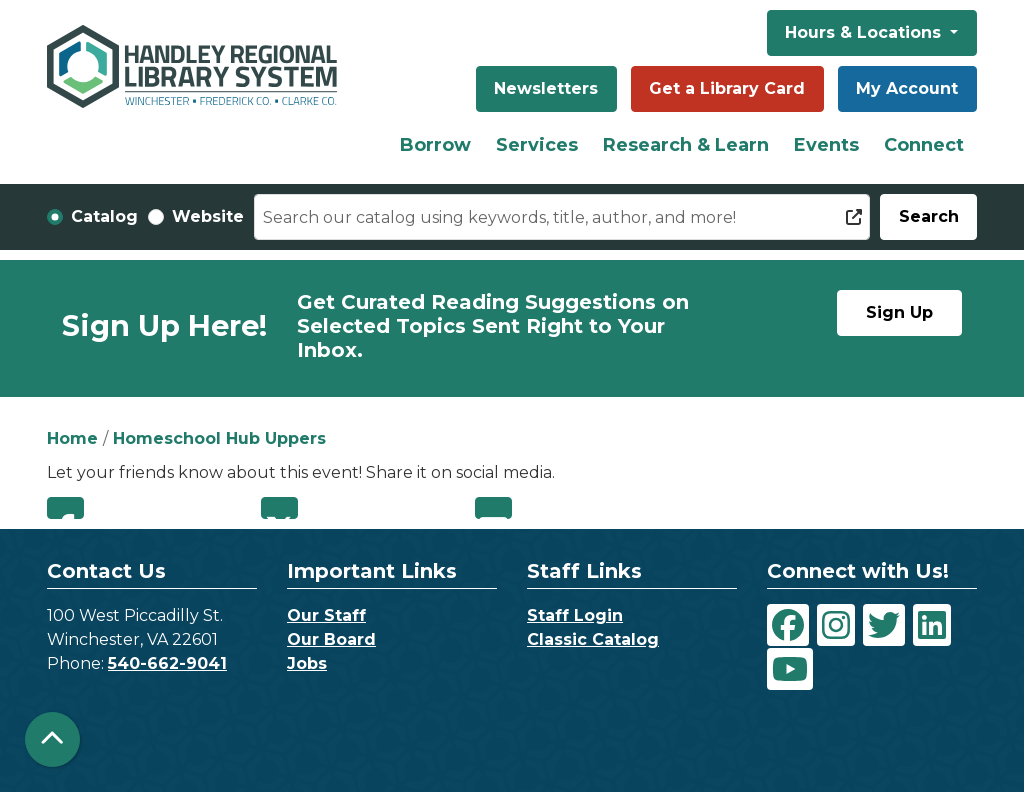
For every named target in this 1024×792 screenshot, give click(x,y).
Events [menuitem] (826, 145)
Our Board (331, 639)
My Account (907, 88)
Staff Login (575, 615)
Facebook (65, 508)
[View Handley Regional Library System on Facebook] (788, 625)
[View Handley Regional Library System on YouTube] (790, 669)
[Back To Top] (52, 739)
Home (72, 438)
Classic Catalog (593, 639)
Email (493, 508)
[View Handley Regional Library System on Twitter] (884, 625)
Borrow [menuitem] (435, 145)
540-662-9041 (167, 663)
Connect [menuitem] (924, 145)
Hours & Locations (865, 32)
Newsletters (546, 88)
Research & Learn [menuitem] (686, 145)
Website (208, 216)
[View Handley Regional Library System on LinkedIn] (932, 625)
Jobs (307, 663)
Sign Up (899, 312)
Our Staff (326, 615)
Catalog (104, 216)
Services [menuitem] (537, 145)
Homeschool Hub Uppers (219, 438)
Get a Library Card (727, 88)
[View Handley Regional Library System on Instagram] (836, 625)
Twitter (279, 508)
